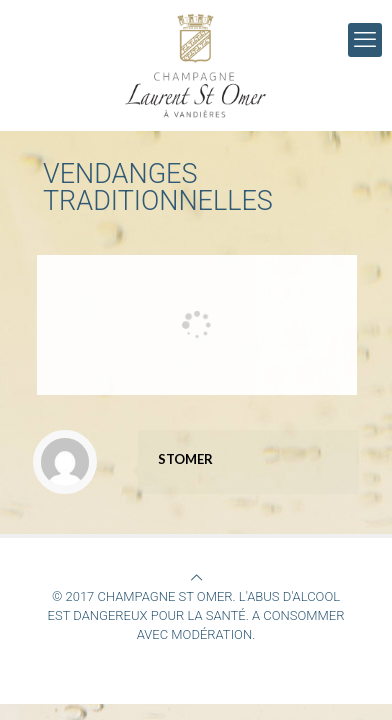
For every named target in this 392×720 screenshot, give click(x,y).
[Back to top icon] (196, 577)
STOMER (185, 459)
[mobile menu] (365, 40)
